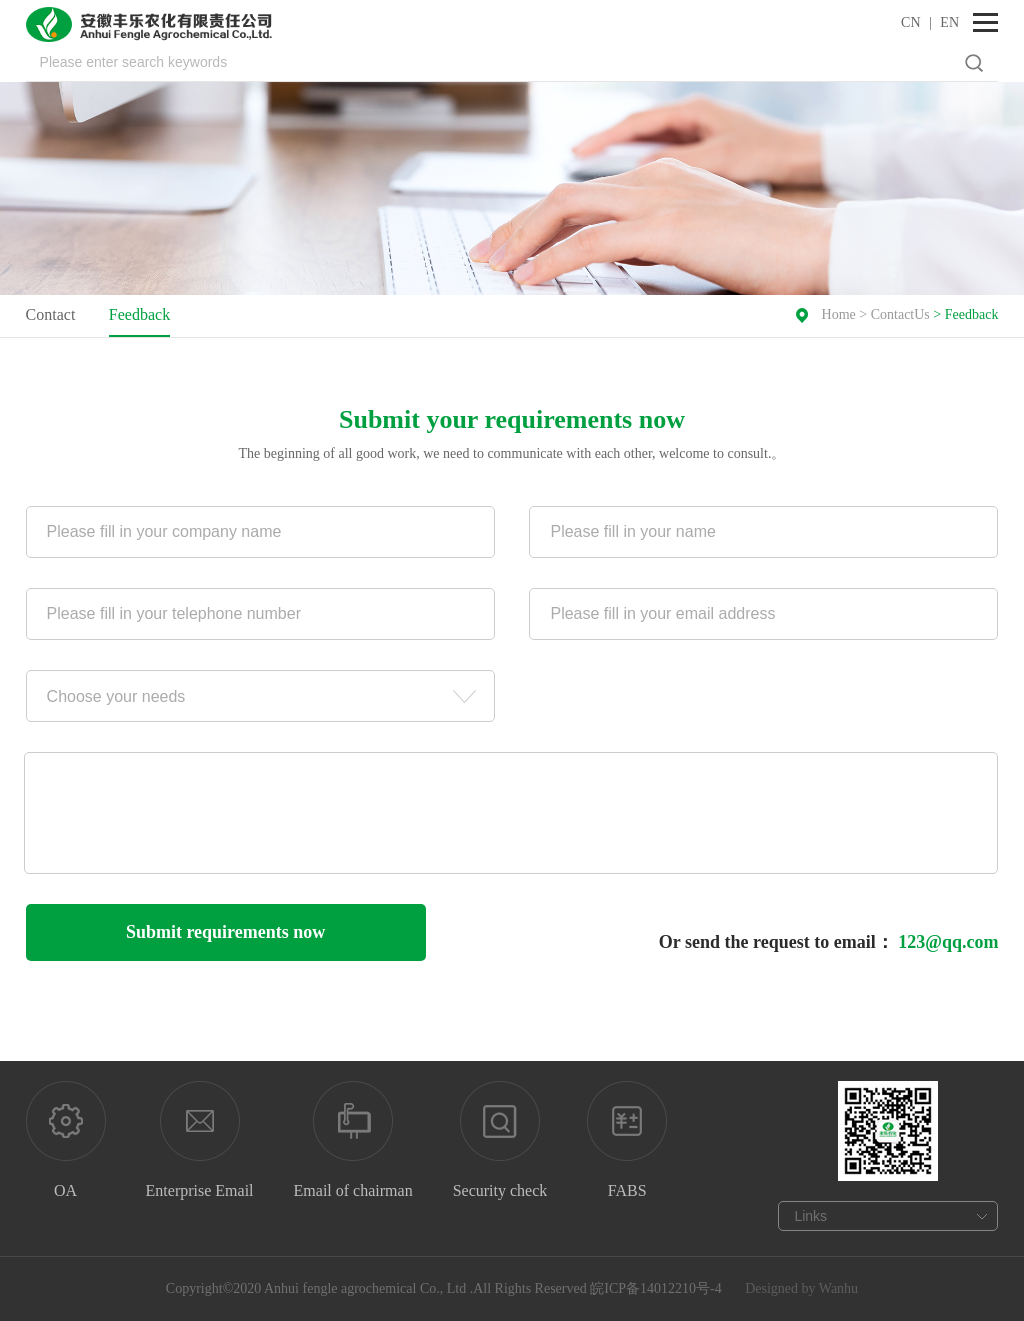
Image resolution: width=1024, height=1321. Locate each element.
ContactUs (900, 314)
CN (910, 22)
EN (949, 22)
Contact (51, 314)
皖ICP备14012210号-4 (655, 1288)
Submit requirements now (225, 932)
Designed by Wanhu (801, 1288)
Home (839, 314)
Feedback (139, 314)
